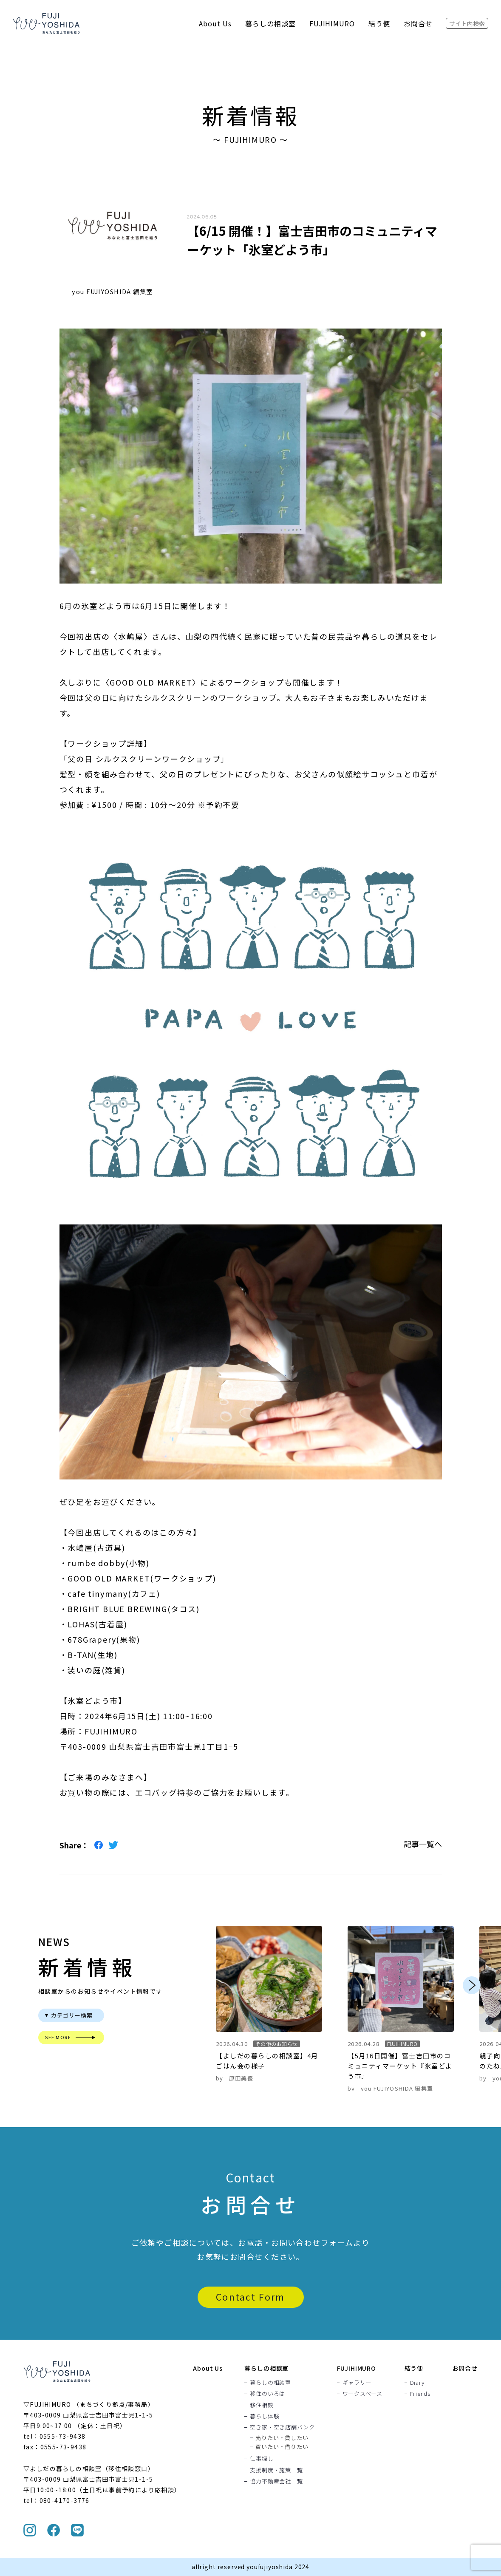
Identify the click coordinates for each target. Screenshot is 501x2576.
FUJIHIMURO (332, 23)
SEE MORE (58, 2037)
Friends (420, 2393)
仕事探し (261, 2458)
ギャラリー (357, 2382)
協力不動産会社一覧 (276, 2480)
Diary (417, 2382)
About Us (215, 23)
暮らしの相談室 (270, 23)
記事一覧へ (423, 1843)
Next (472, 1985)
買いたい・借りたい (281, 2447)
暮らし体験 (264, 2415)
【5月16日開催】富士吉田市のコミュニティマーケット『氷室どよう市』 (400, 2065)
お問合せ (418, 23)
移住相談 (261, 2404)
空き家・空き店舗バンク (282, 2427)
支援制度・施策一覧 (276, 2469)
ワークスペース (362, 2393)
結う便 (379, 23)
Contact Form (250, 2296)
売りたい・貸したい (281, 2438)
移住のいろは (267, 2393)
